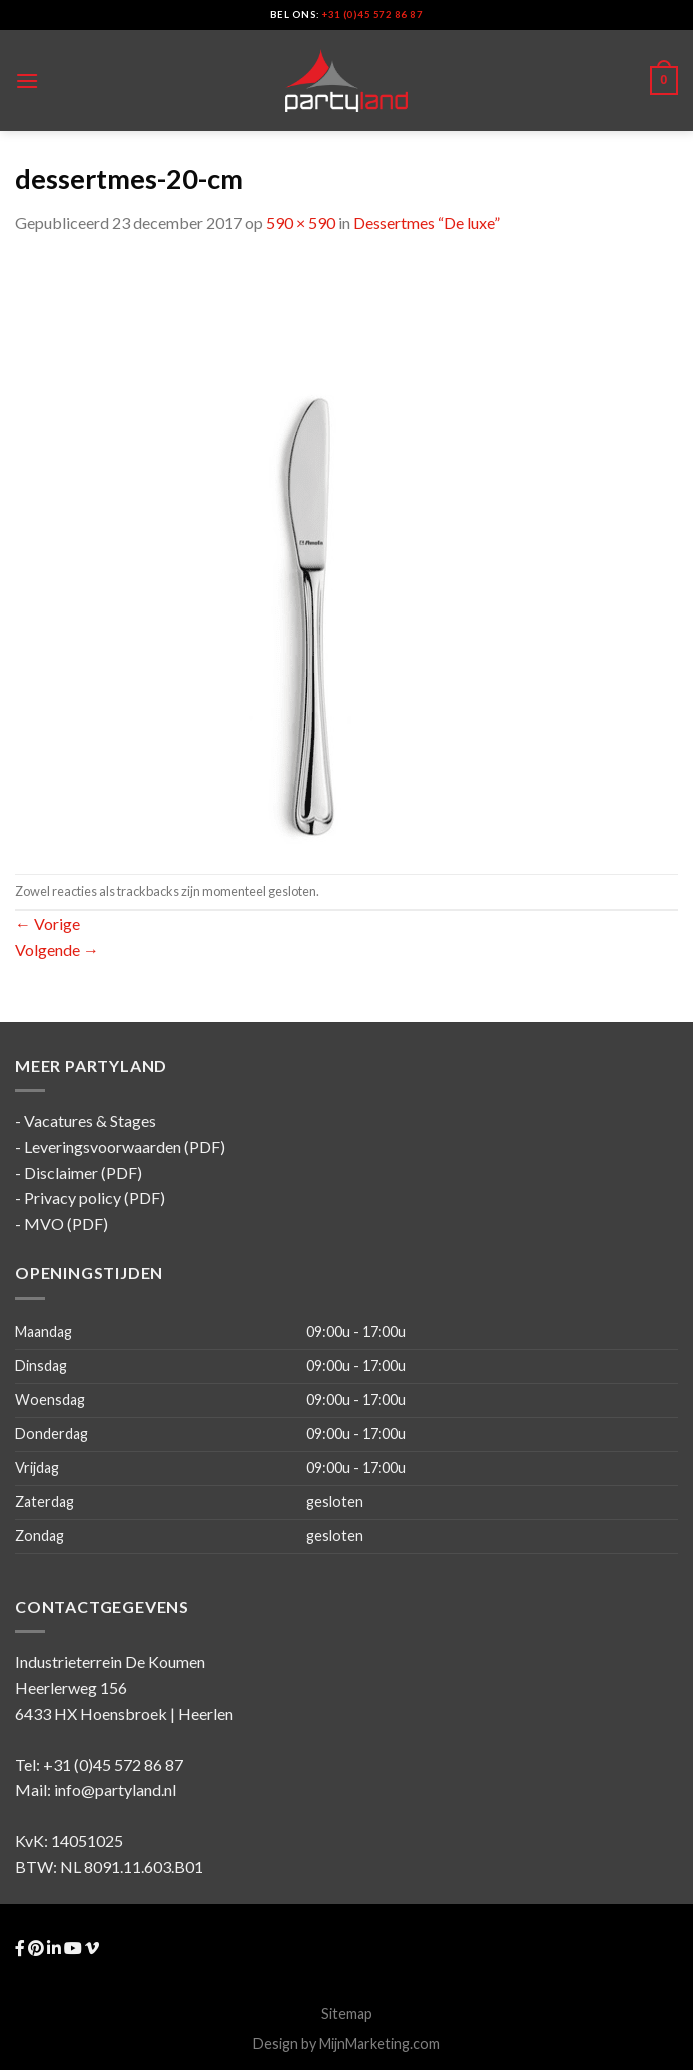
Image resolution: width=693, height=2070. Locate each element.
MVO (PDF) (66, 1223)
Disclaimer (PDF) (83, 1172)
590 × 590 (300, 222)
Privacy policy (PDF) (94, 1197)
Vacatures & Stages (90, 1120)
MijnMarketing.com (379, 2043)
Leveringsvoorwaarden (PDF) (124, 1146)
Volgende (57, 949)
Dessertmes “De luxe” (426, 222)
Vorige (47, 923)
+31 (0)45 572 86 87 (372, 14)
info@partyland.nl (115, 1789)
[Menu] (27, 80)
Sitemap (346, 2013)
